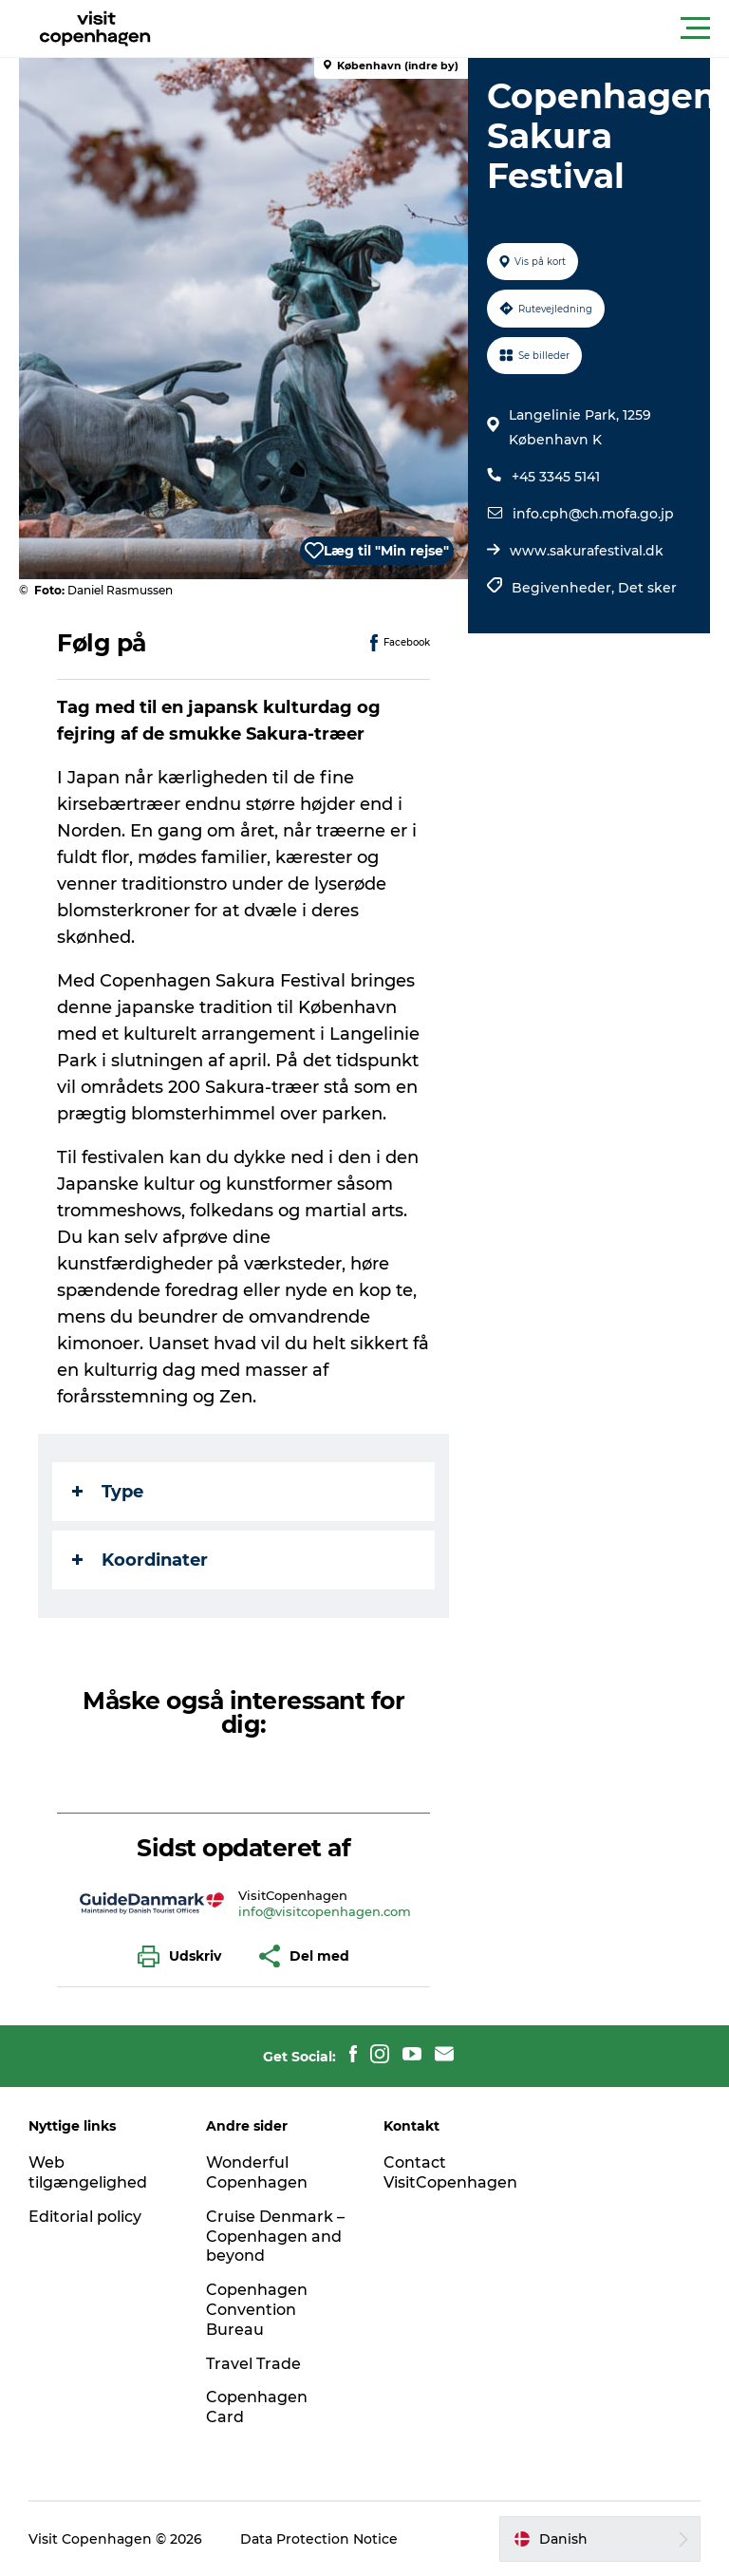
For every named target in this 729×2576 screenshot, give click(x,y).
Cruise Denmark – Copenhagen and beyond (275, 2237)
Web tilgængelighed (87, 2172)
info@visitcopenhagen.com (324, 1911)
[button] (450, 28)
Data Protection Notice (319, 2539)
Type (107, 1491)
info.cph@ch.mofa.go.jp (593, 513)
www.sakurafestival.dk (587, 550)
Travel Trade (253, 2364)
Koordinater (140, 1560)
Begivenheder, (565, 587)
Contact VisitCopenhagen (450, 2172)
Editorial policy (84, 2217)
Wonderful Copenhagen (257, 2172)
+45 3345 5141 (556, 476)
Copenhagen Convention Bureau (257, 2310)
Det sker (647, 587)
